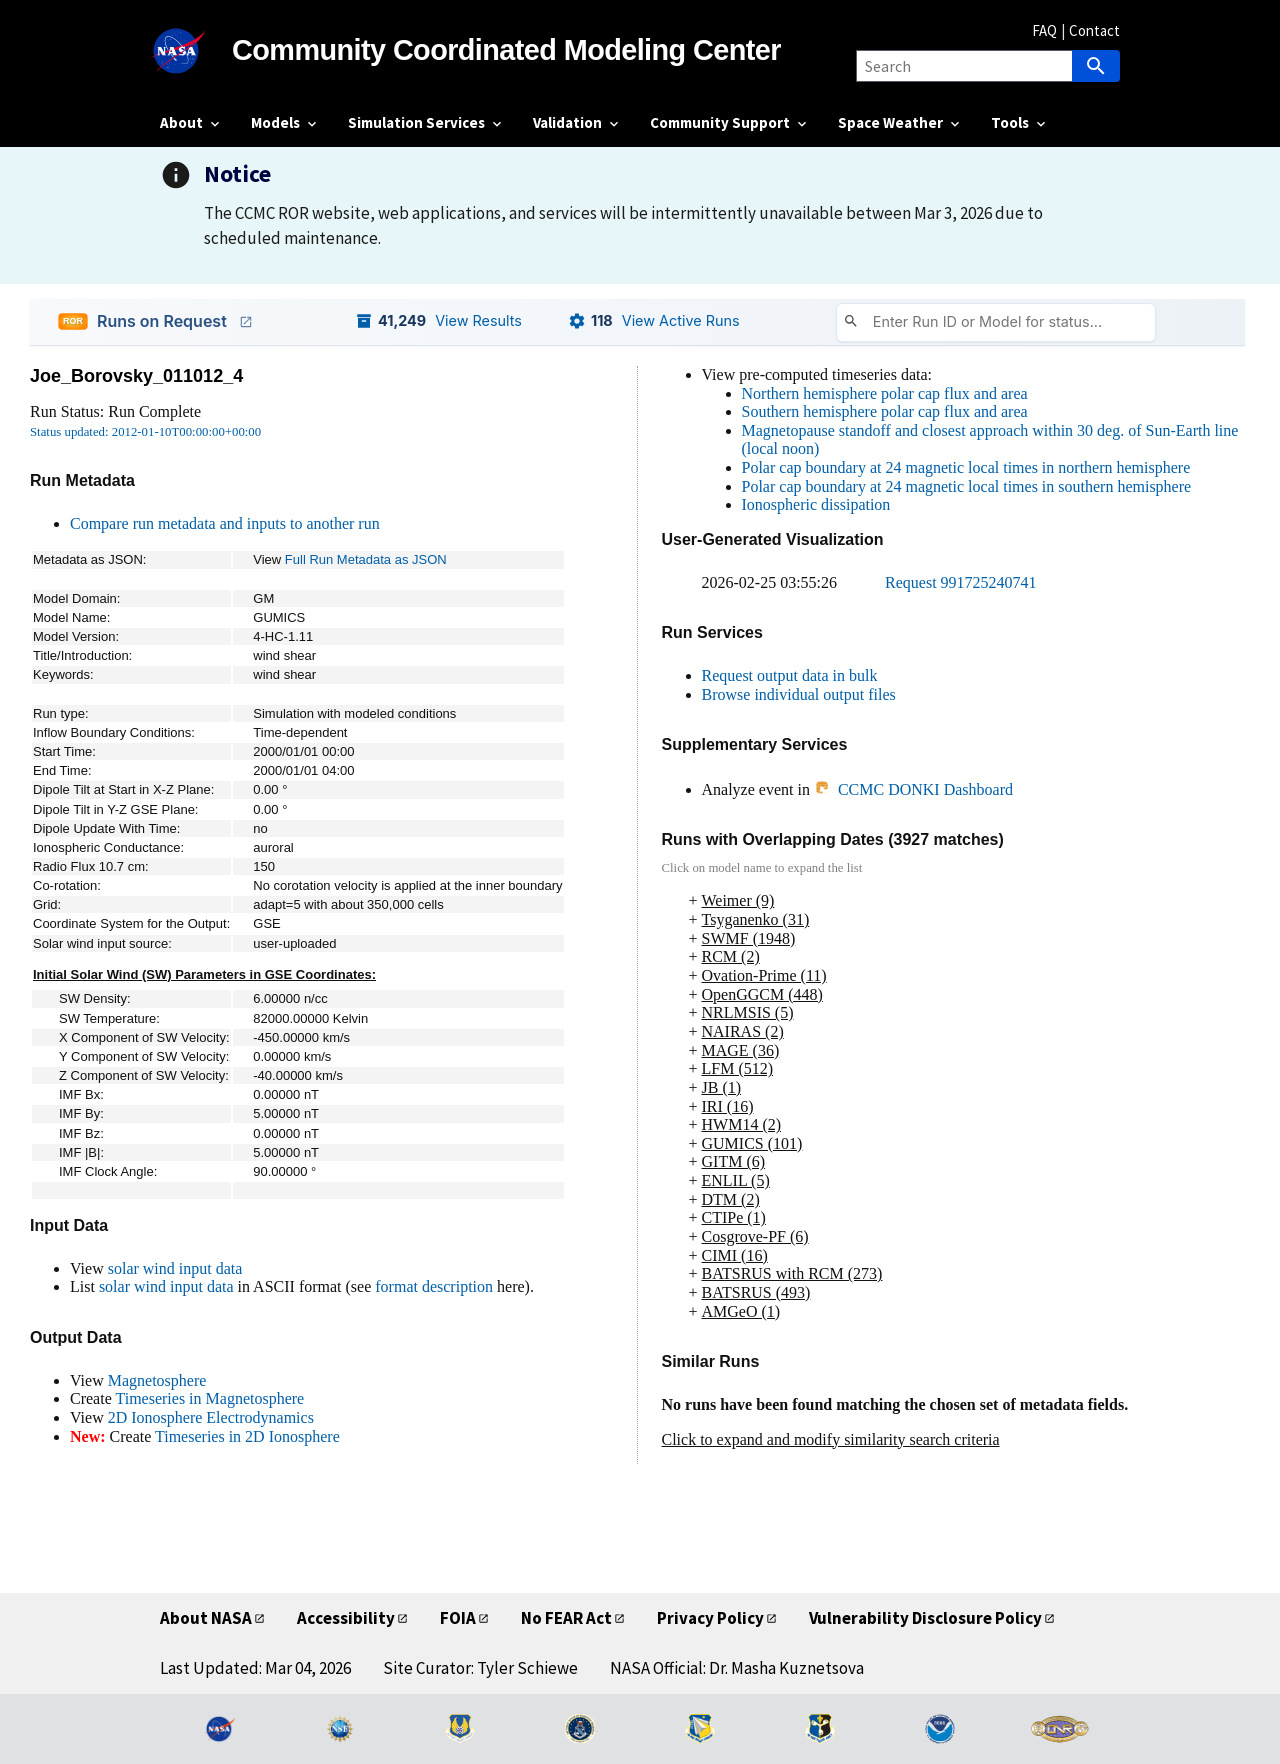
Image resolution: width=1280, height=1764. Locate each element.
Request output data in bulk (790, 675)
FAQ (1044, 30)
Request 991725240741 (961, 582)
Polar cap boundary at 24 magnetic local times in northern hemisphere (966, 467)
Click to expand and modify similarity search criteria (831, 1439)
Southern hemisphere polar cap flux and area (885, 411)
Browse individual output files (799, 694)
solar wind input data (175, 1268)
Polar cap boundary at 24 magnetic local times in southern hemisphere (967, 486)
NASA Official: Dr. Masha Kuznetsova (737, 1668)
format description (434, 1286)
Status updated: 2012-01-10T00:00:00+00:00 (145, 432)
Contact (1094, 30)
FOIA (458, 1618)
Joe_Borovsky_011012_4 (136, 376)
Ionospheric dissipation (816, 504)
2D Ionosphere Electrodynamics (211, 1417)
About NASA (206, 1618)
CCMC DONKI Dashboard (913, 789)
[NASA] (196, 51)
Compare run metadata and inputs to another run (225, 523)
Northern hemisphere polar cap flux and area (885, 393)
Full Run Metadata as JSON (366, 559)
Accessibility (346, 1618)
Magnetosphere (157, 1380)
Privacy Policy (710, 1618)
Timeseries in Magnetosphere (209, 1398)
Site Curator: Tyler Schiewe (480, 1668)
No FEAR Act (566, 1618)
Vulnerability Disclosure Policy (925, 1618)
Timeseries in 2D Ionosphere (247, 1436)
